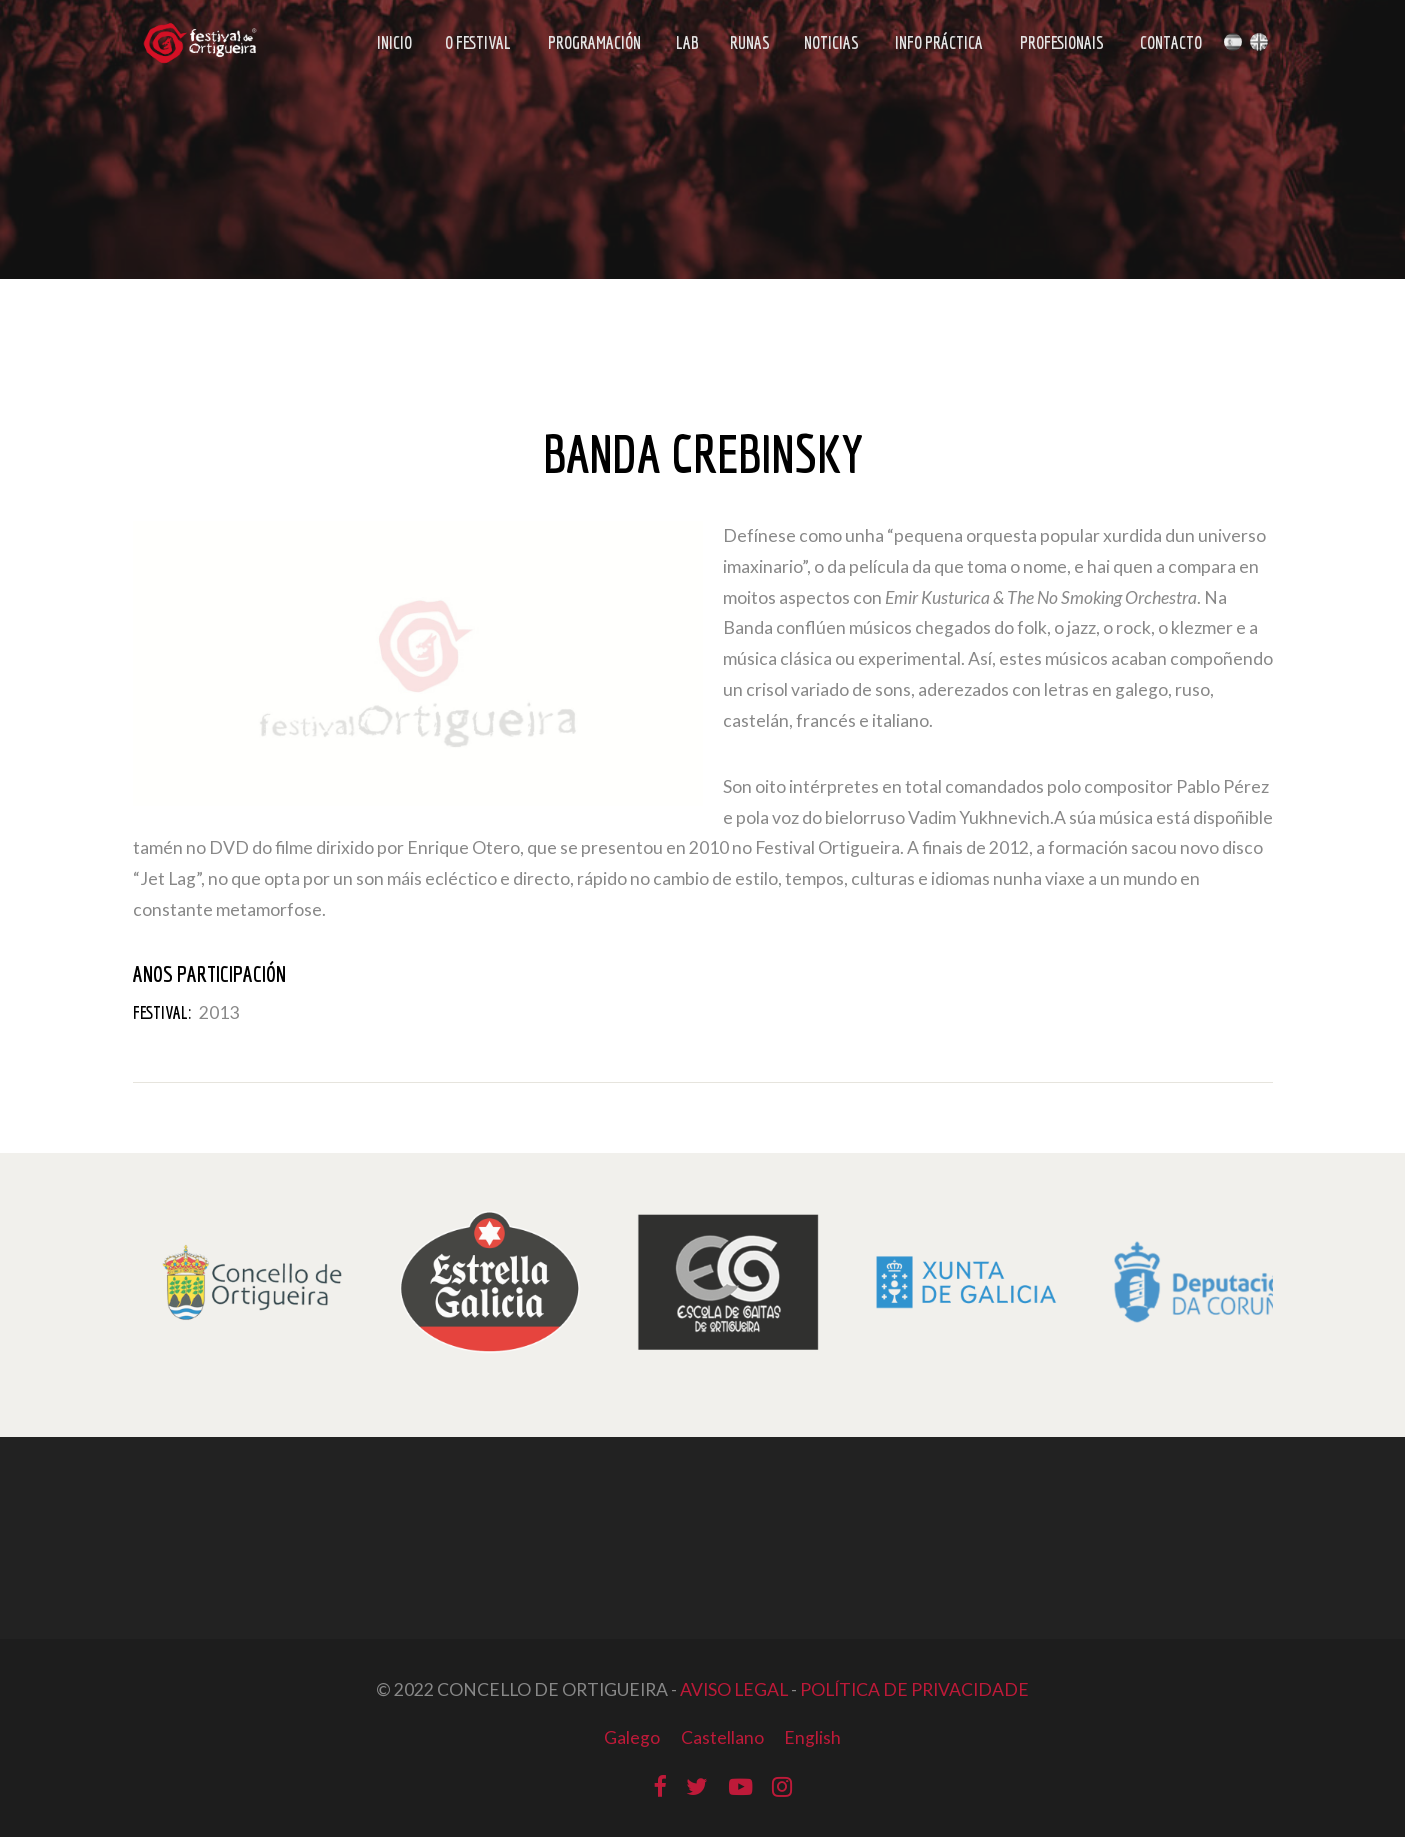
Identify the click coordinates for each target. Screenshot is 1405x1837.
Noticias (831, 42)
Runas (750, 42)
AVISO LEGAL (734, 1689)
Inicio (394, 42)
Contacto (1171, 42)
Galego (632, 1737)
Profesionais (1062, 42)
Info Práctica (939, 42)
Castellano (722, 1737)
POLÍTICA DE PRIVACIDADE (914, 1689)
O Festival (478, 42)
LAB (687, 42)
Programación (594, 42)
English (812, 1737)
